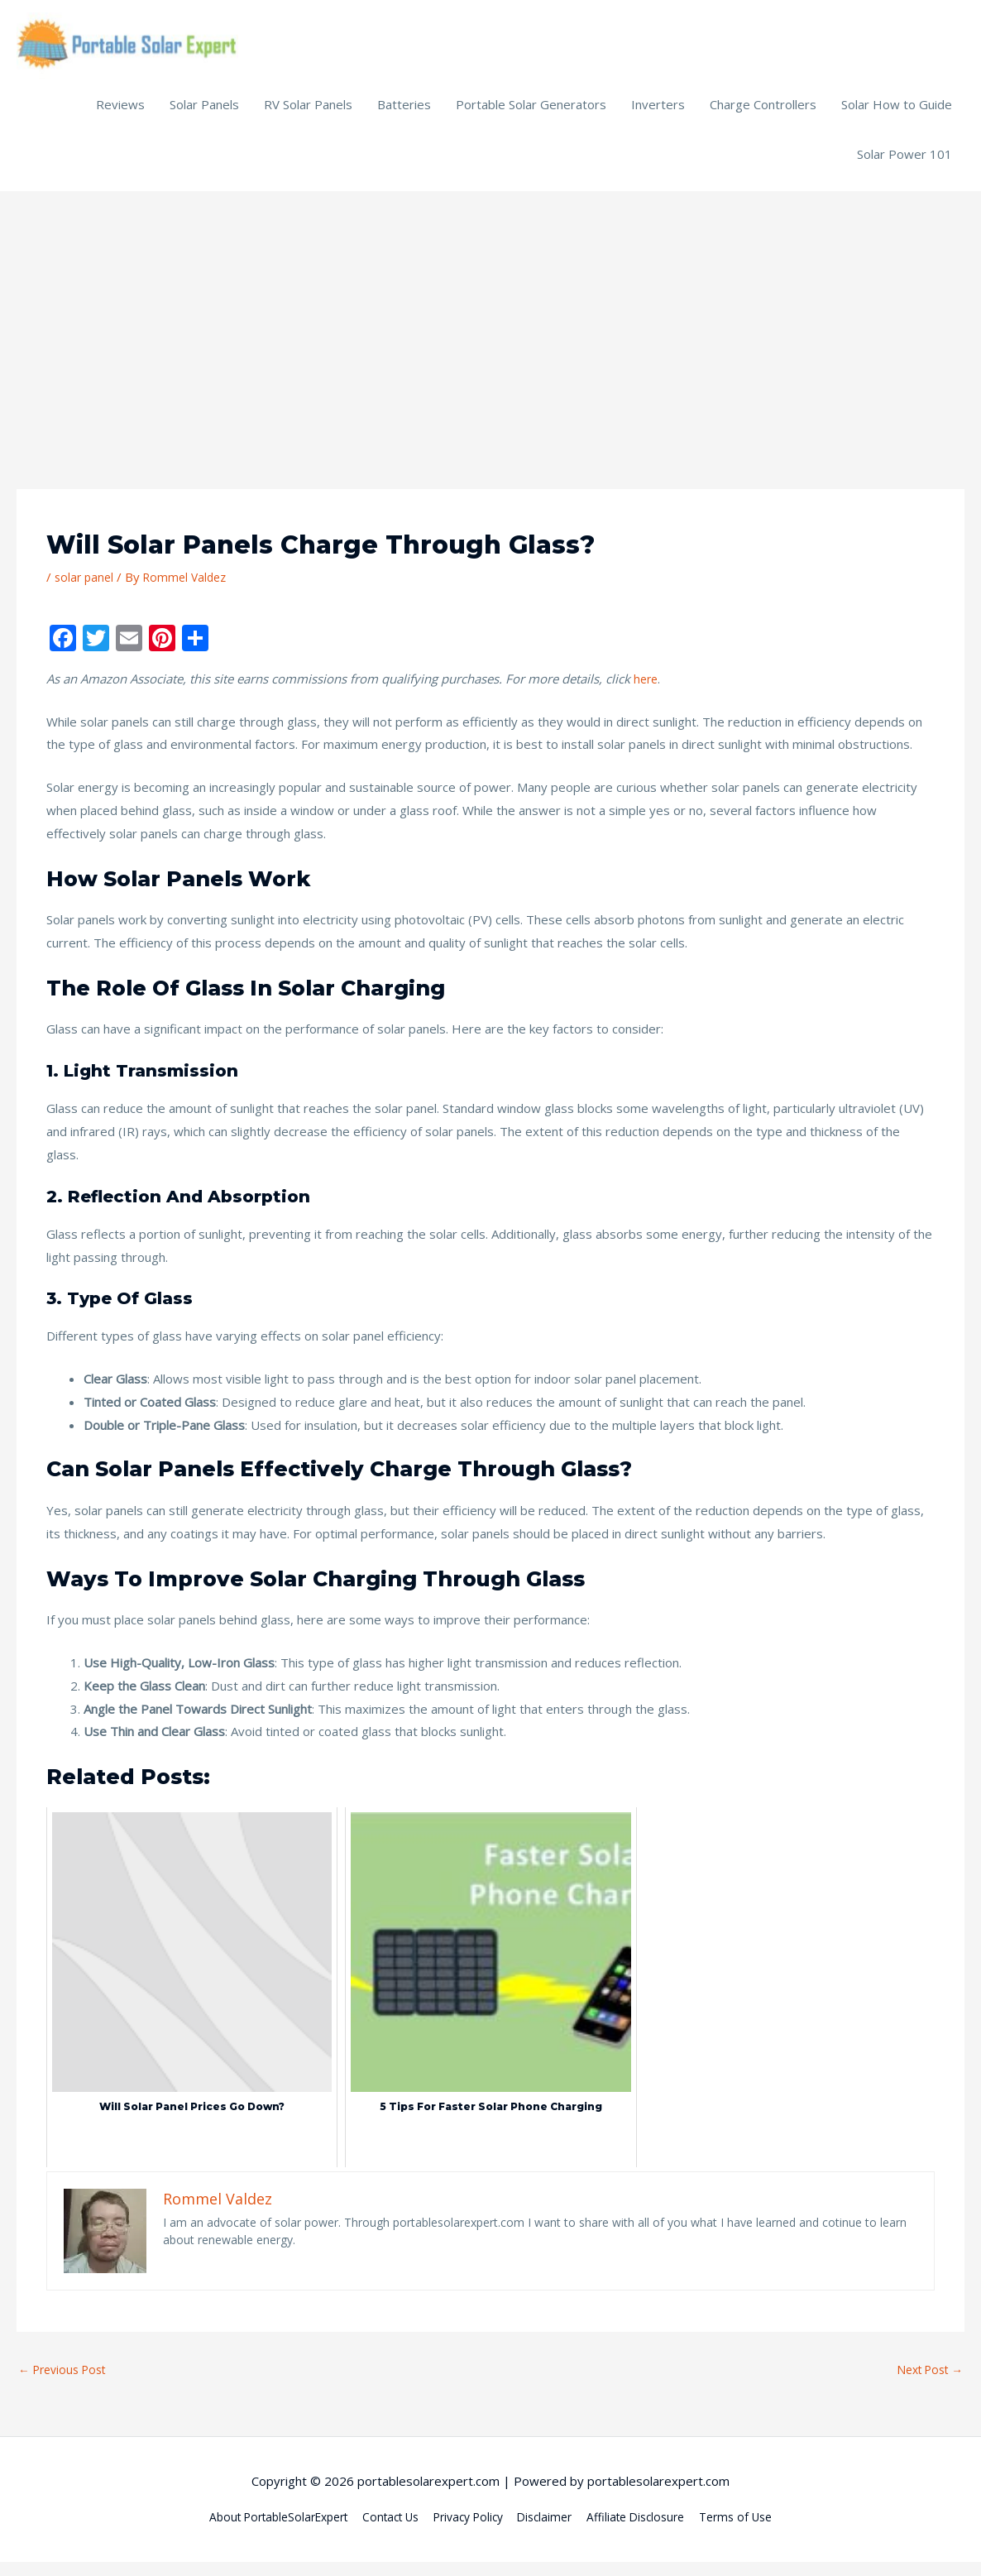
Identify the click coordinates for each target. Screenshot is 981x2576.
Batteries (404, 116)
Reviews (120, 116)
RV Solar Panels (308, 116)
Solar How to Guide (896, 116)
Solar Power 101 (904, 165)
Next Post (925, 2382)
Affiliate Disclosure (651, 2530)
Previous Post (66, 2382)
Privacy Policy (469, 2530)
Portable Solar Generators (531, 116)
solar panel (86, 588)
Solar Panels (204, 116)
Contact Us (383, 2530)
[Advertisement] (490, 327)
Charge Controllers (763, 116)
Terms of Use (759, 2530)
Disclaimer (553, 2530)
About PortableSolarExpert (259, 2530)
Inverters (658, 116)
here (647, 690)
